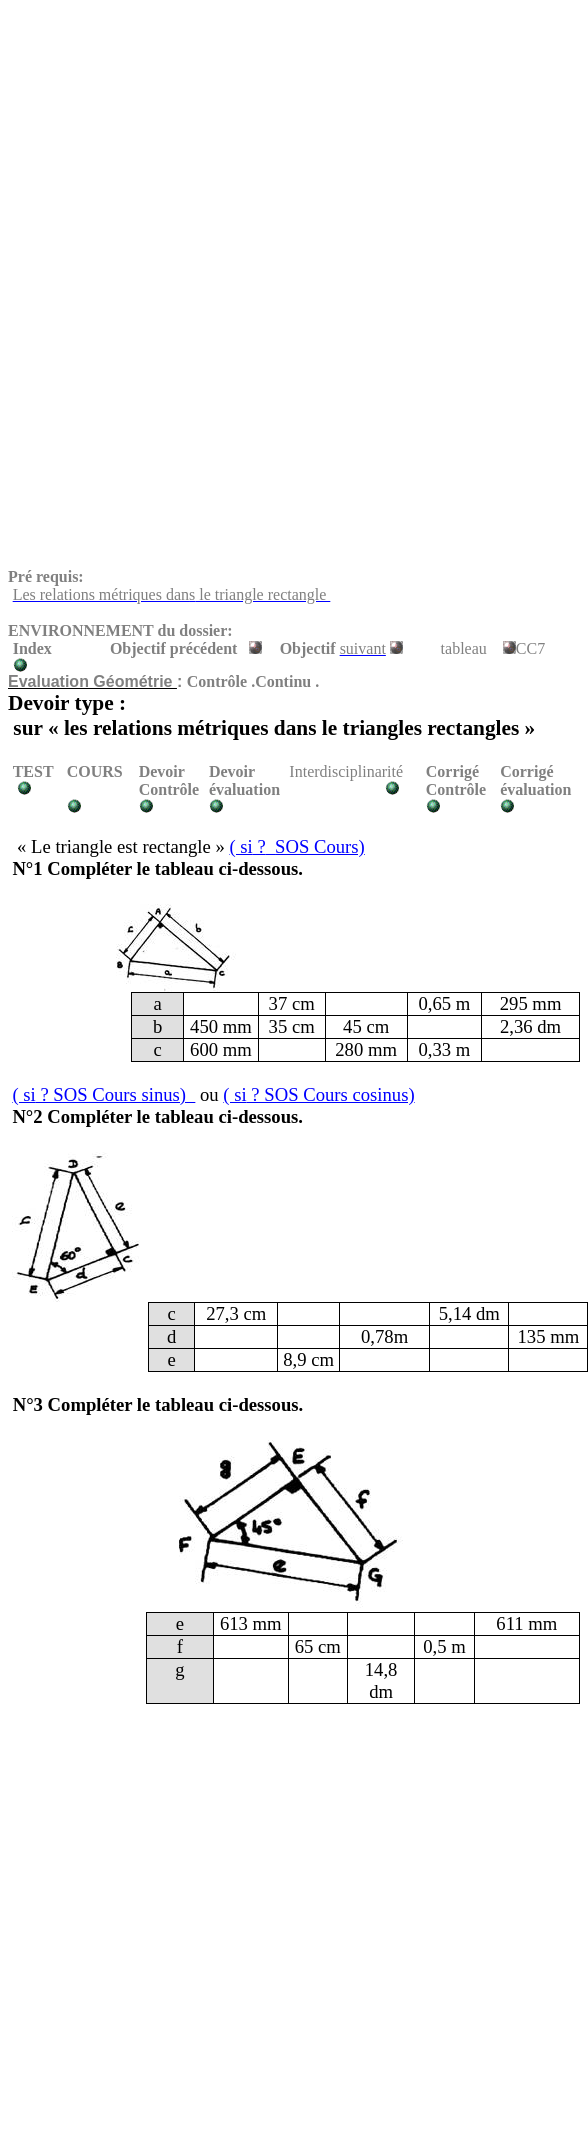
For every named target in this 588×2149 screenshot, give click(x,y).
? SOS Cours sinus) (103, 1094)
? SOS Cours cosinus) (318, 1094)
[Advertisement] (256, 148)
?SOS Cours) (296, 846)
